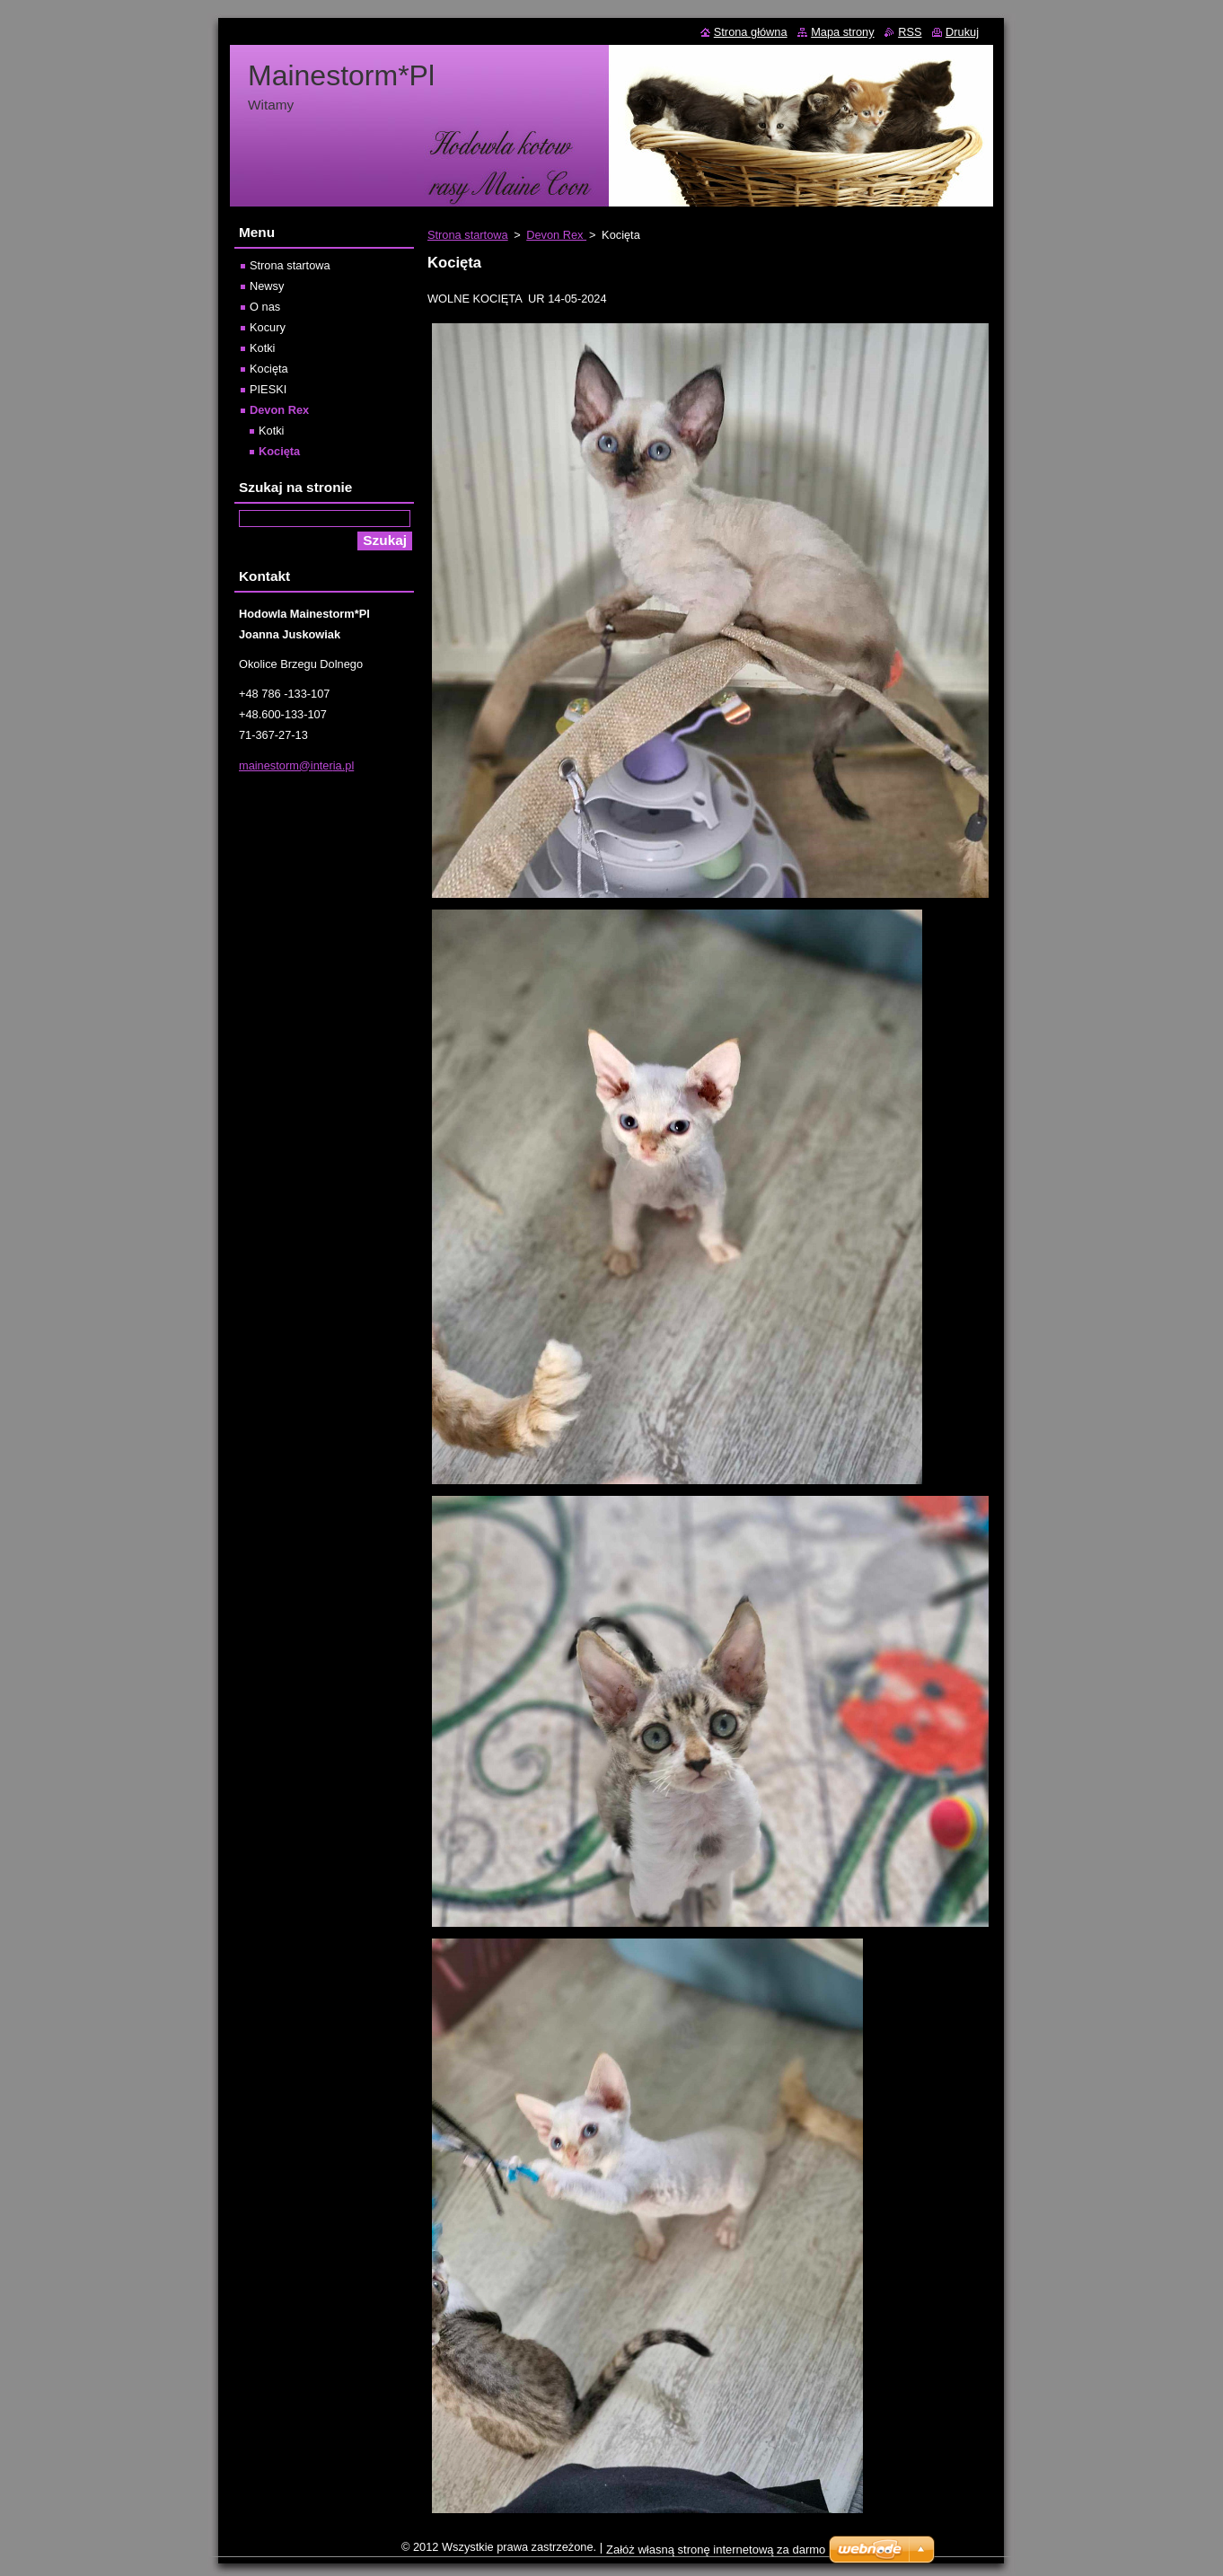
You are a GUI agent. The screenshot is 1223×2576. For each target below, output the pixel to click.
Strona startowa (467, 235)
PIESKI (268, 389)
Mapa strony (842, 32)
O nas (265, 306)
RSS (909, 32)
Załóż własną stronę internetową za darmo (715, 2549)
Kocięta (269, 368)
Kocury (268, 327)
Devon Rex (556, 235)
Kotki (262, 348)
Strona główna (750, 32)
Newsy (267, 286)
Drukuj (962, 32)
